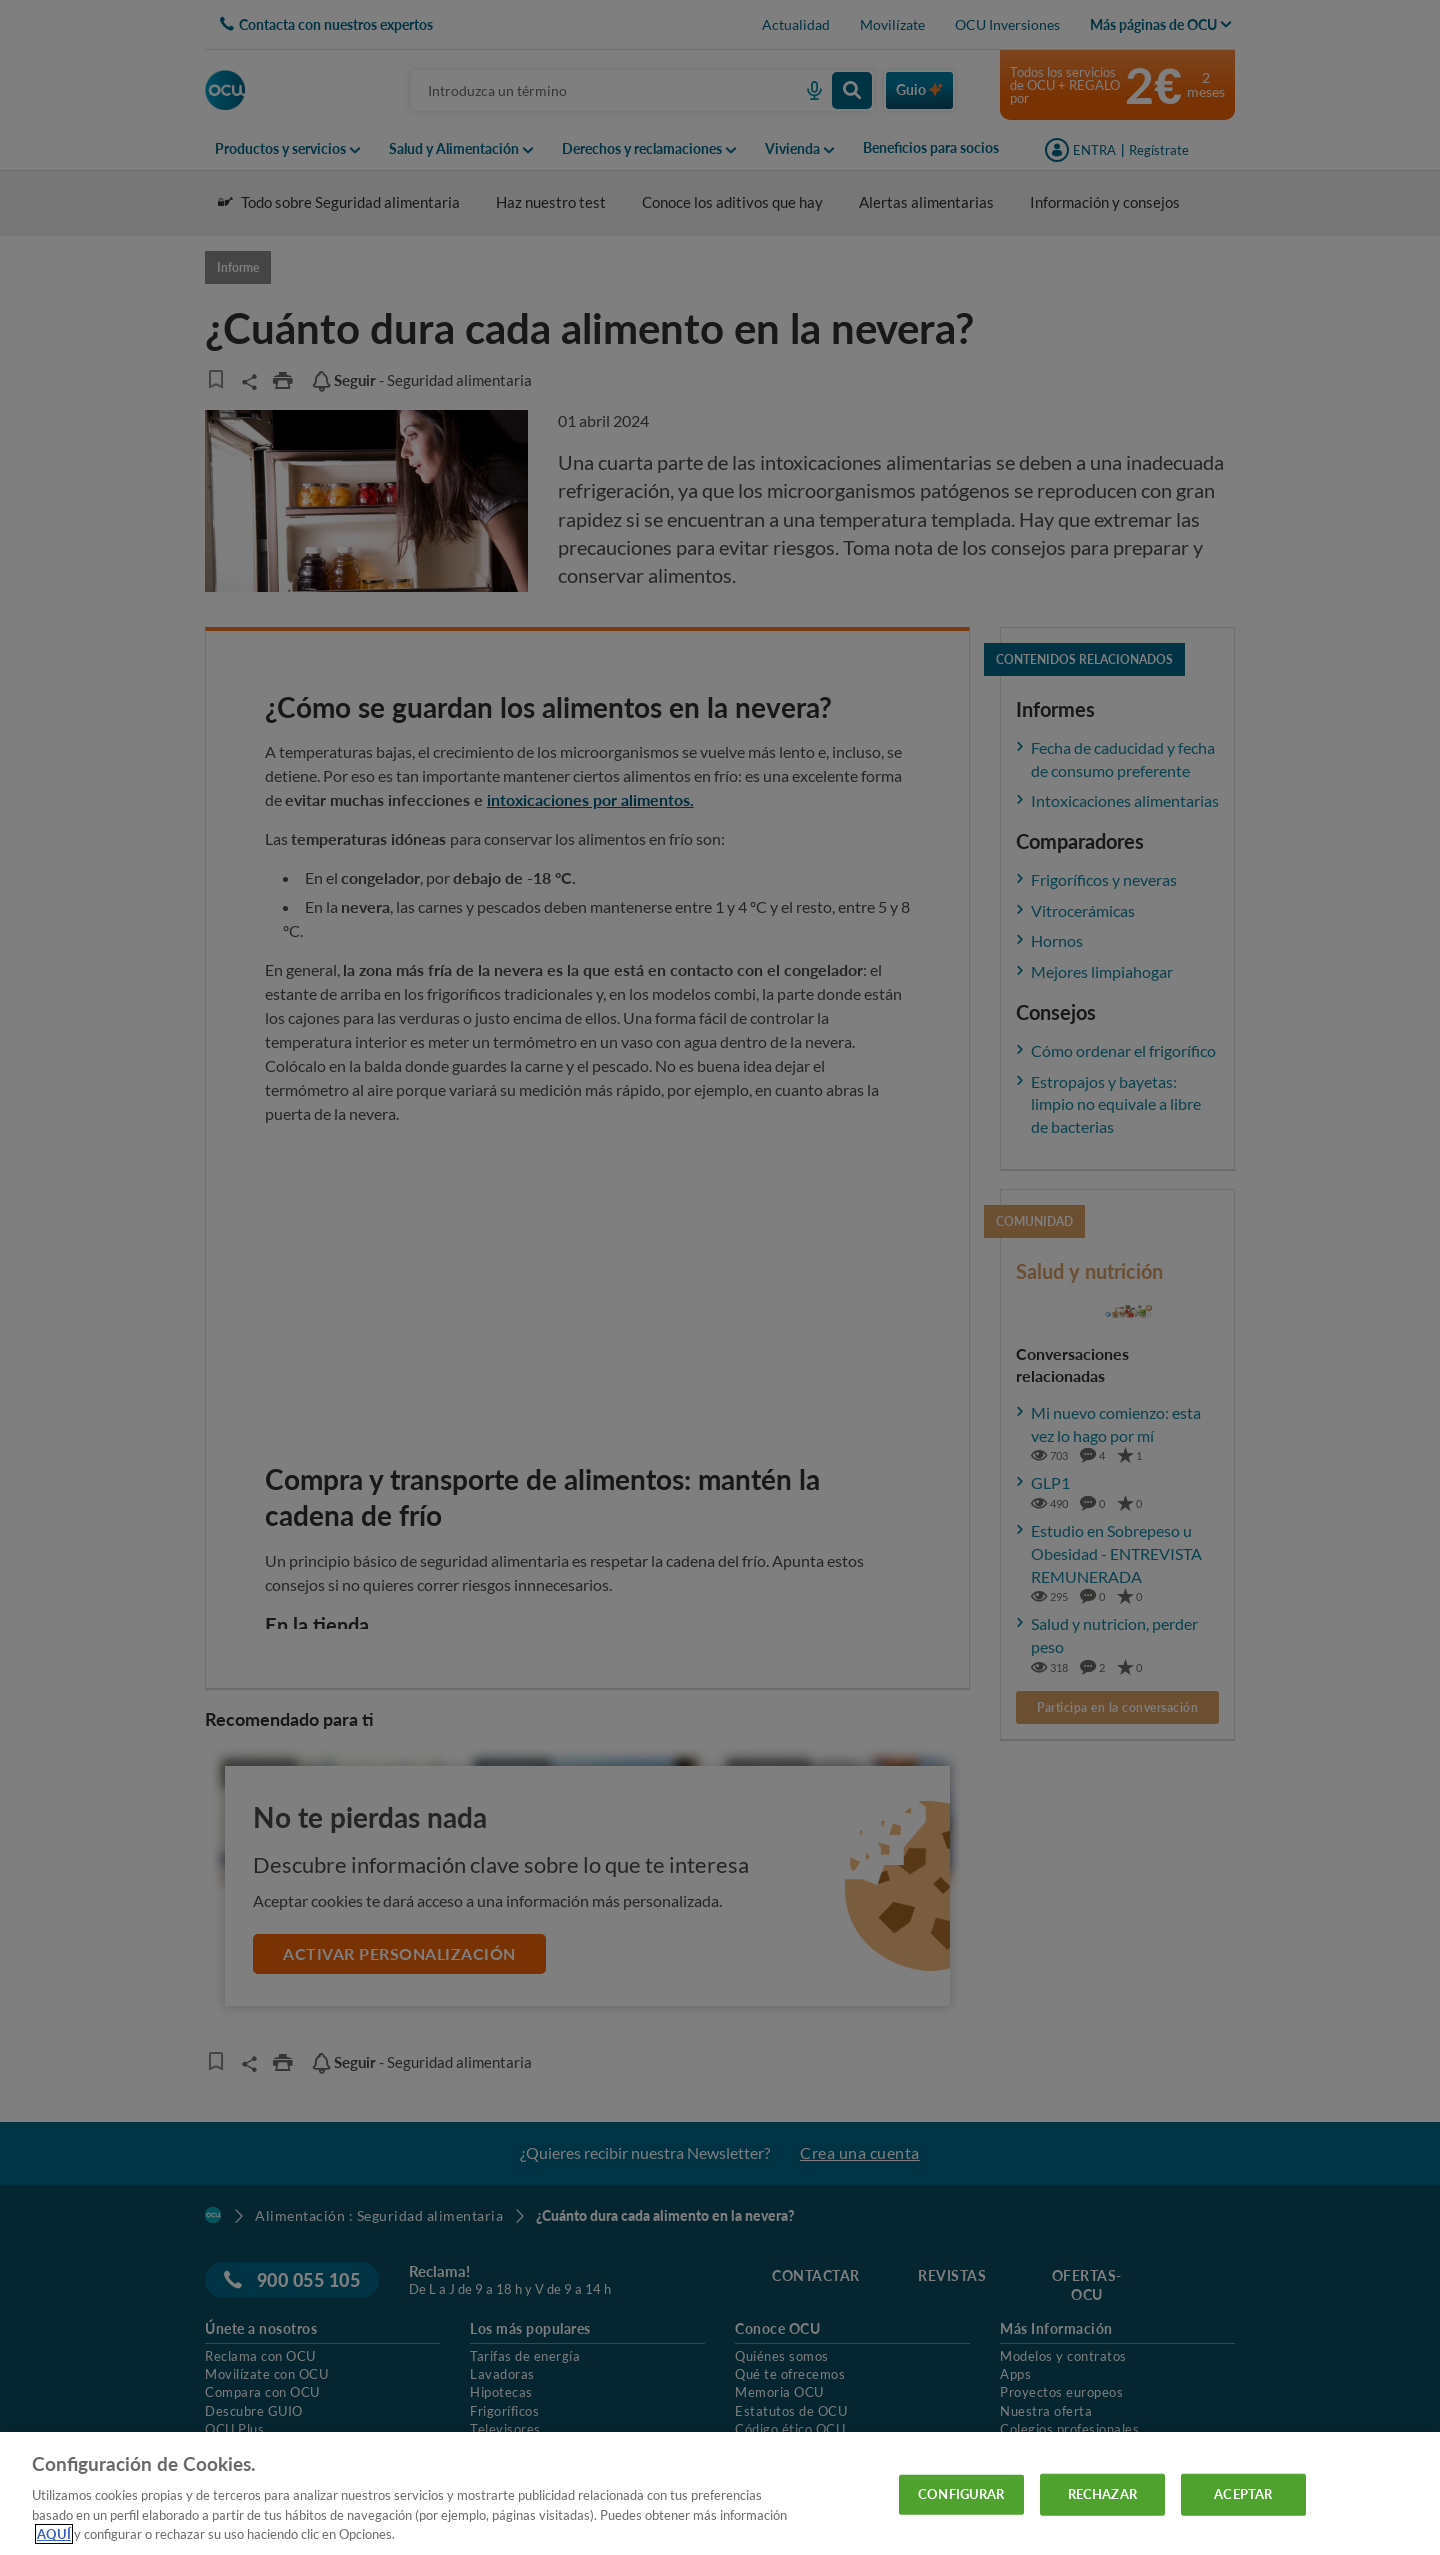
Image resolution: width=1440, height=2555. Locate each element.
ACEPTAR (1243, 2494)
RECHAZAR (1102, 2494)
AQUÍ (54, 2534)
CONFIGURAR (961, 2494)
